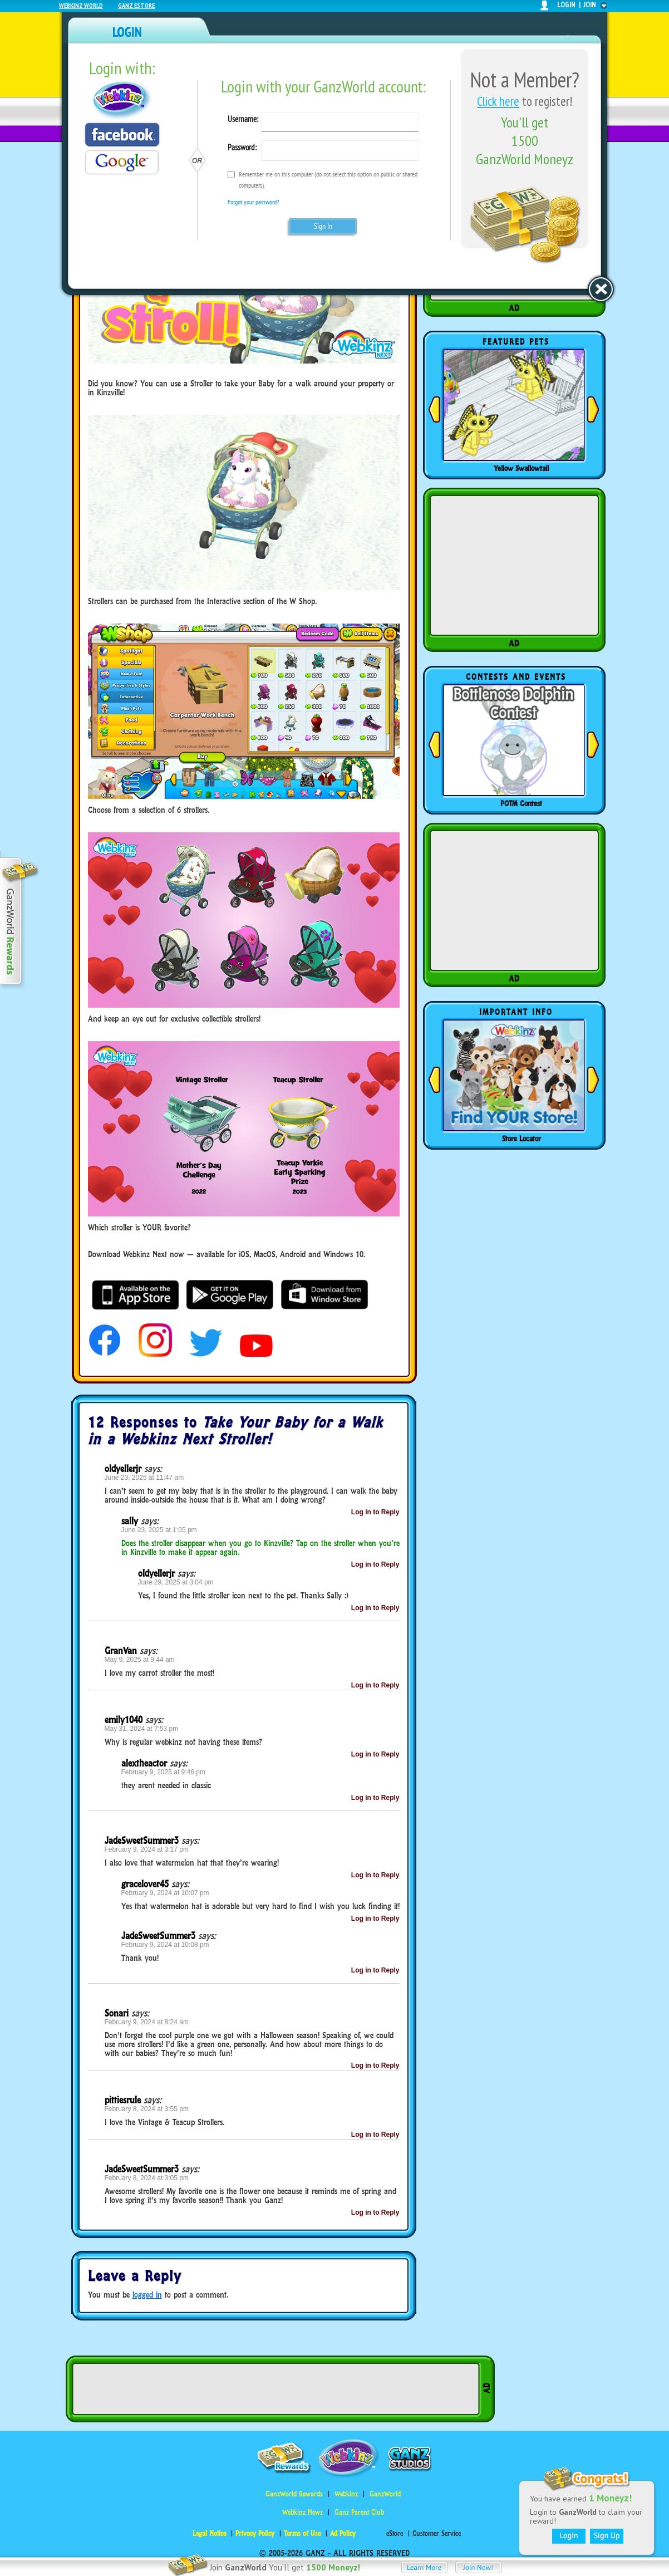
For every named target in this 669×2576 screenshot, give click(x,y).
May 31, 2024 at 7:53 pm (142, 1729)
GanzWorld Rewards (294, 2494)
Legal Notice (209, 2533)
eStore (394, 2533)
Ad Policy (343, 2533)
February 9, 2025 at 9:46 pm (163, 1772)
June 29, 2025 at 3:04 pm (176, 1582)
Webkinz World (81, 5)
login (566, 4)
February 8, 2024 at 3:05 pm (147, 2178)
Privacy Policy (254, 2533)
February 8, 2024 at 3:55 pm (147, 2109)
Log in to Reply (375, 1512)
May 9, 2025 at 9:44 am (140, 1660)
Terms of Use (302, 2533)
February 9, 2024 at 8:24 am (147, 2022)
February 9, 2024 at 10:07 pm (165, 1893)
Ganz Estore (136, 5)
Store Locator (521, 1138)
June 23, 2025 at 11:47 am (144, 1477)
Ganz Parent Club (359, 2512)
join (590, 4)
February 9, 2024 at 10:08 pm (165, 1945)
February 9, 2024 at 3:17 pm (147, 1849)
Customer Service (436, 2533)
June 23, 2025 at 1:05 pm (159, 1530)
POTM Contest (521, 803)
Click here (498, 101)
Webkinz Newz (302, 2512)
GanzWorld (385, 2494)
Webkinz (346, 2494)
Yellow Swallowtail (521, 468)
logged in (147, 2294)
